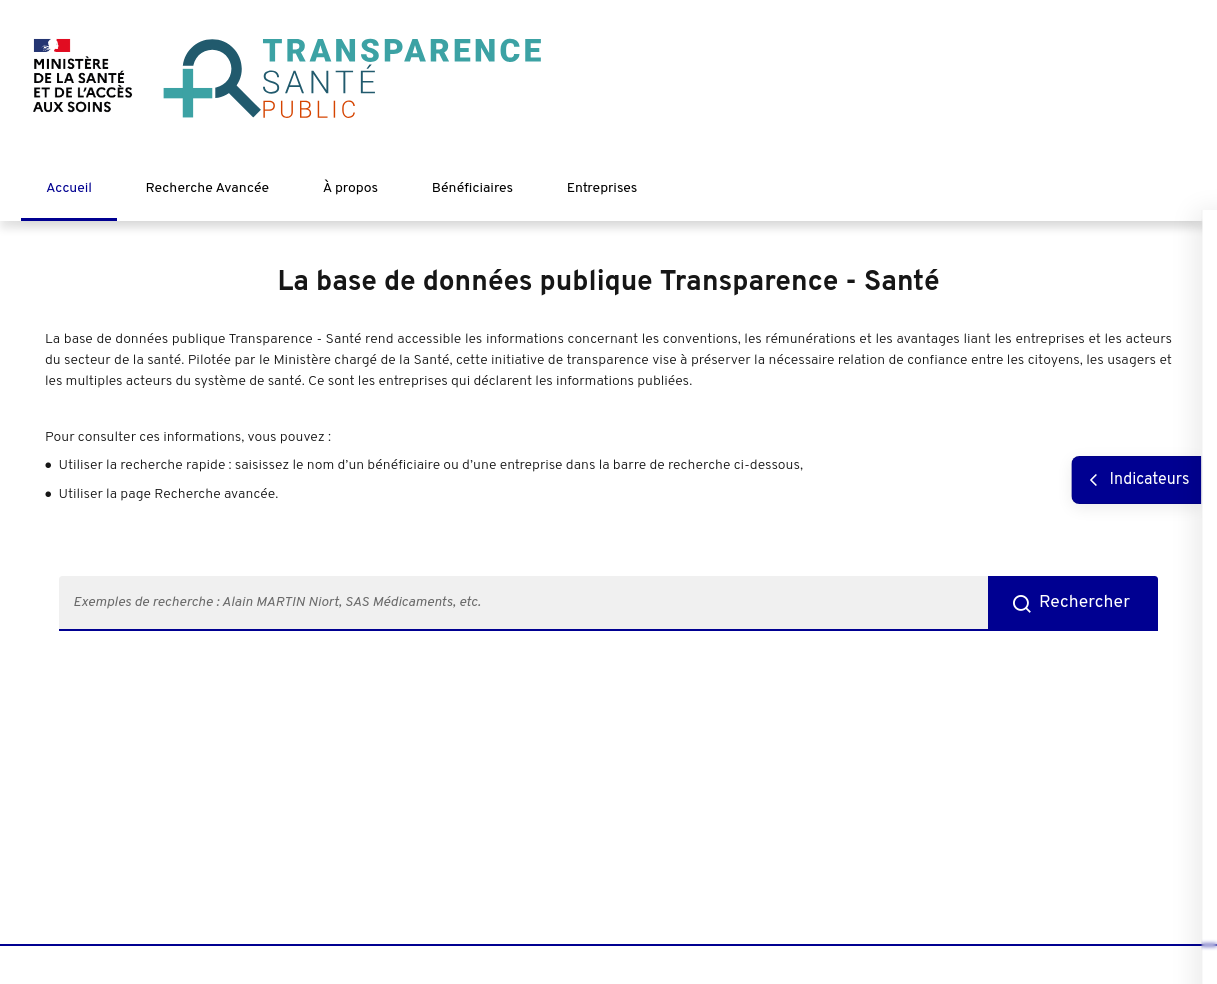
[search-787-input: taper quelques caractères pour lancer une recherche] (523, 603)
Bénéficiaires (472, 188)
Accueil (69, 188)
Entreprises (602, 188)
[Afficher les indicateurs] (1136, 480)
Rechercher (1084, 603)
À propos (350, 188)
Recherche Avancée (207, 188)
